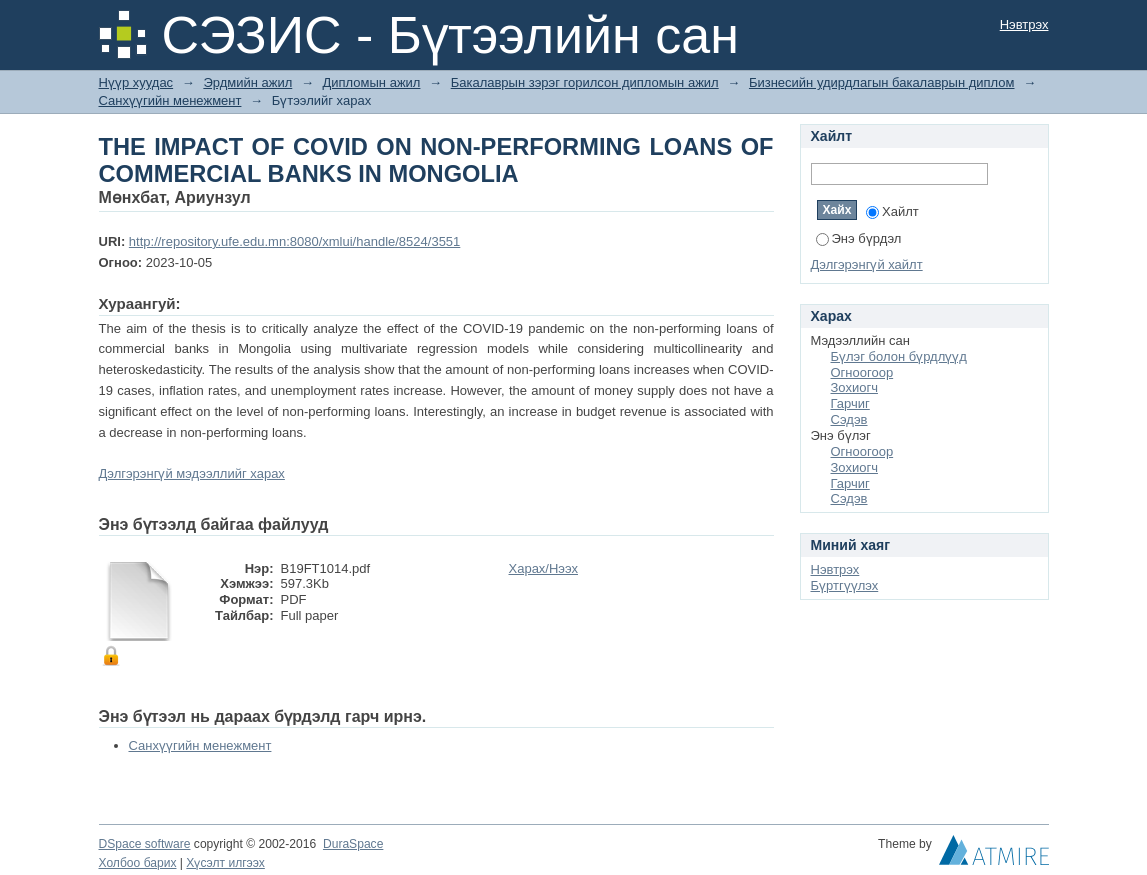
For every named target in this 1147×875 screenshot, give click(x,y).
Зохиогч (854, 387)
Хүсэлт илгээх (225, 863)
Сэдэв (849, 419)
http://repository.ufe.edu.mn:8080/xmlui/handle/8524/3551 (294, 241)
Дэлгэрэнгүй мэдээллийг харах (192, 473)
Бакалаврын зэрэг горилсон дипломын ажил (585, 82)
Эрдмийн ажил (247, 82)
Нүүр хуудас (136, 82)
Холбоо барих (138, 863)
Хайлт (892, 211)
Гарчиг (850, 403)
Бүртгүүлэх (845, 585)
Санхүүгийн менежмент (170, 100)
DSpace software (145, 844)
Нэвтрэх (1024, 24)
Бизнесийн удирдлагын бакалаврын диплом (882, 82)
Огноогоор (862, 372)
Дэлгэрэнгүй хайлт (867, 264)
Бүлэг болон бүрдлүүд (899, 356)
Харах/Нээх (544, 568)
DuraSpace (353, 844)
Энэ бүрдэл (859, 238)
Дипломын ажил (372, 82)
